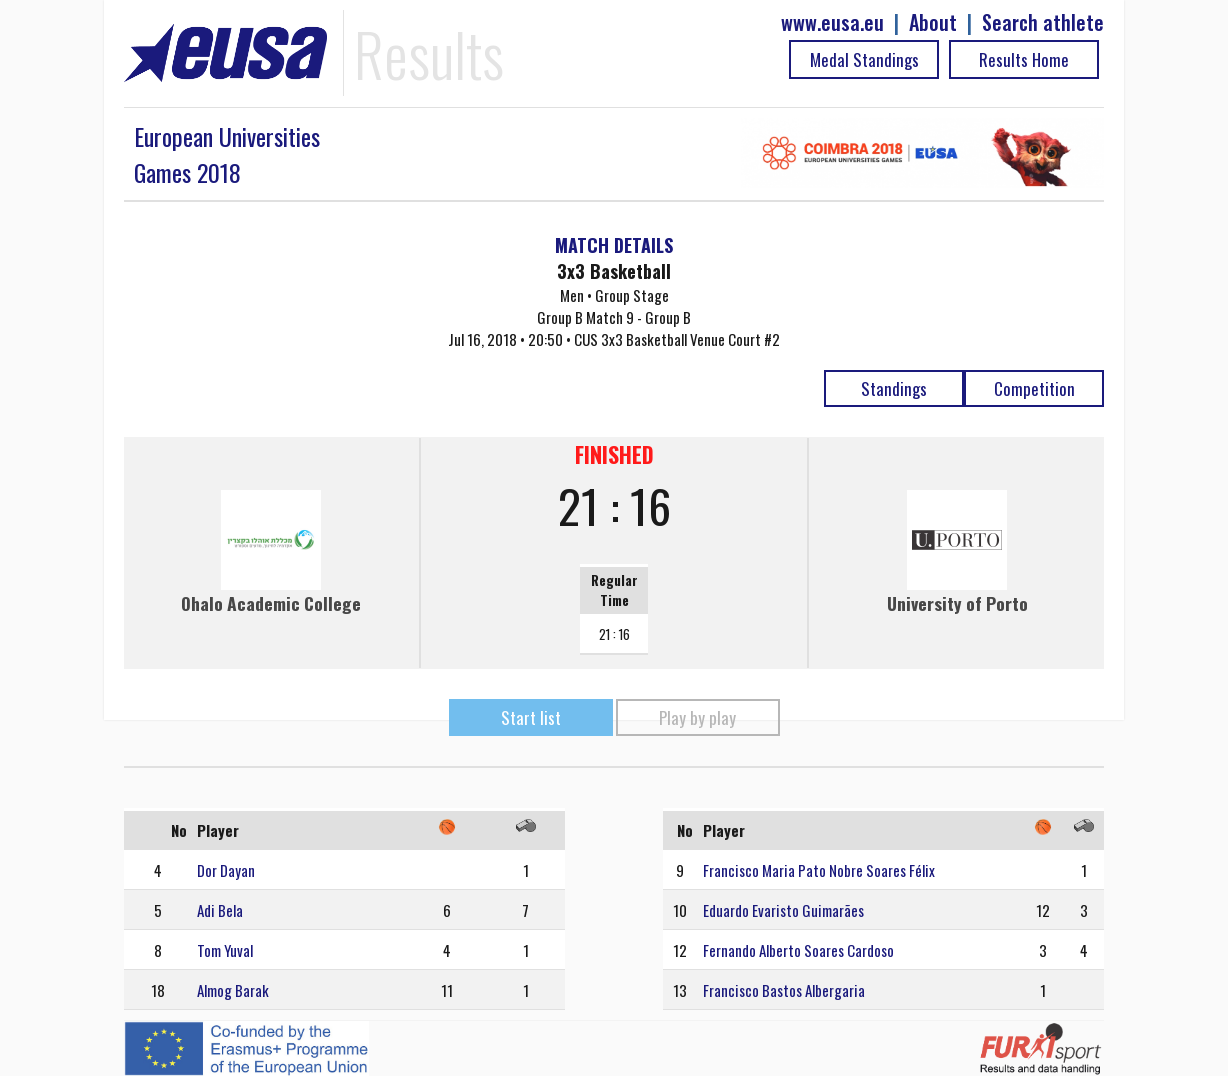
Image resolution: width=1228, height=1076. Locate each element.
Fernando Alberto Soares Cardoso (798, 950)
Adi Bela (220, 910)
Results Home (1024, 59)
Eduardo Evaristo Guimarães (783, 910)
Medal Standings (864, 59)
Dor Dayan (226, 870)
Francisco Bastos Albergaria (784, 990)
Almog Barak (233, 990)
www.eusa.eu (832, 22)
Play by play (697, 717)
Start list (531, 717)
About (933, 22)
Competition (1034, 388)
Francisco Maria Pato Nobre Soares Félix (819, 870)
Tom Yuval (225, 950)
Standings (894, 388)
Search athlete (1043, 22)
